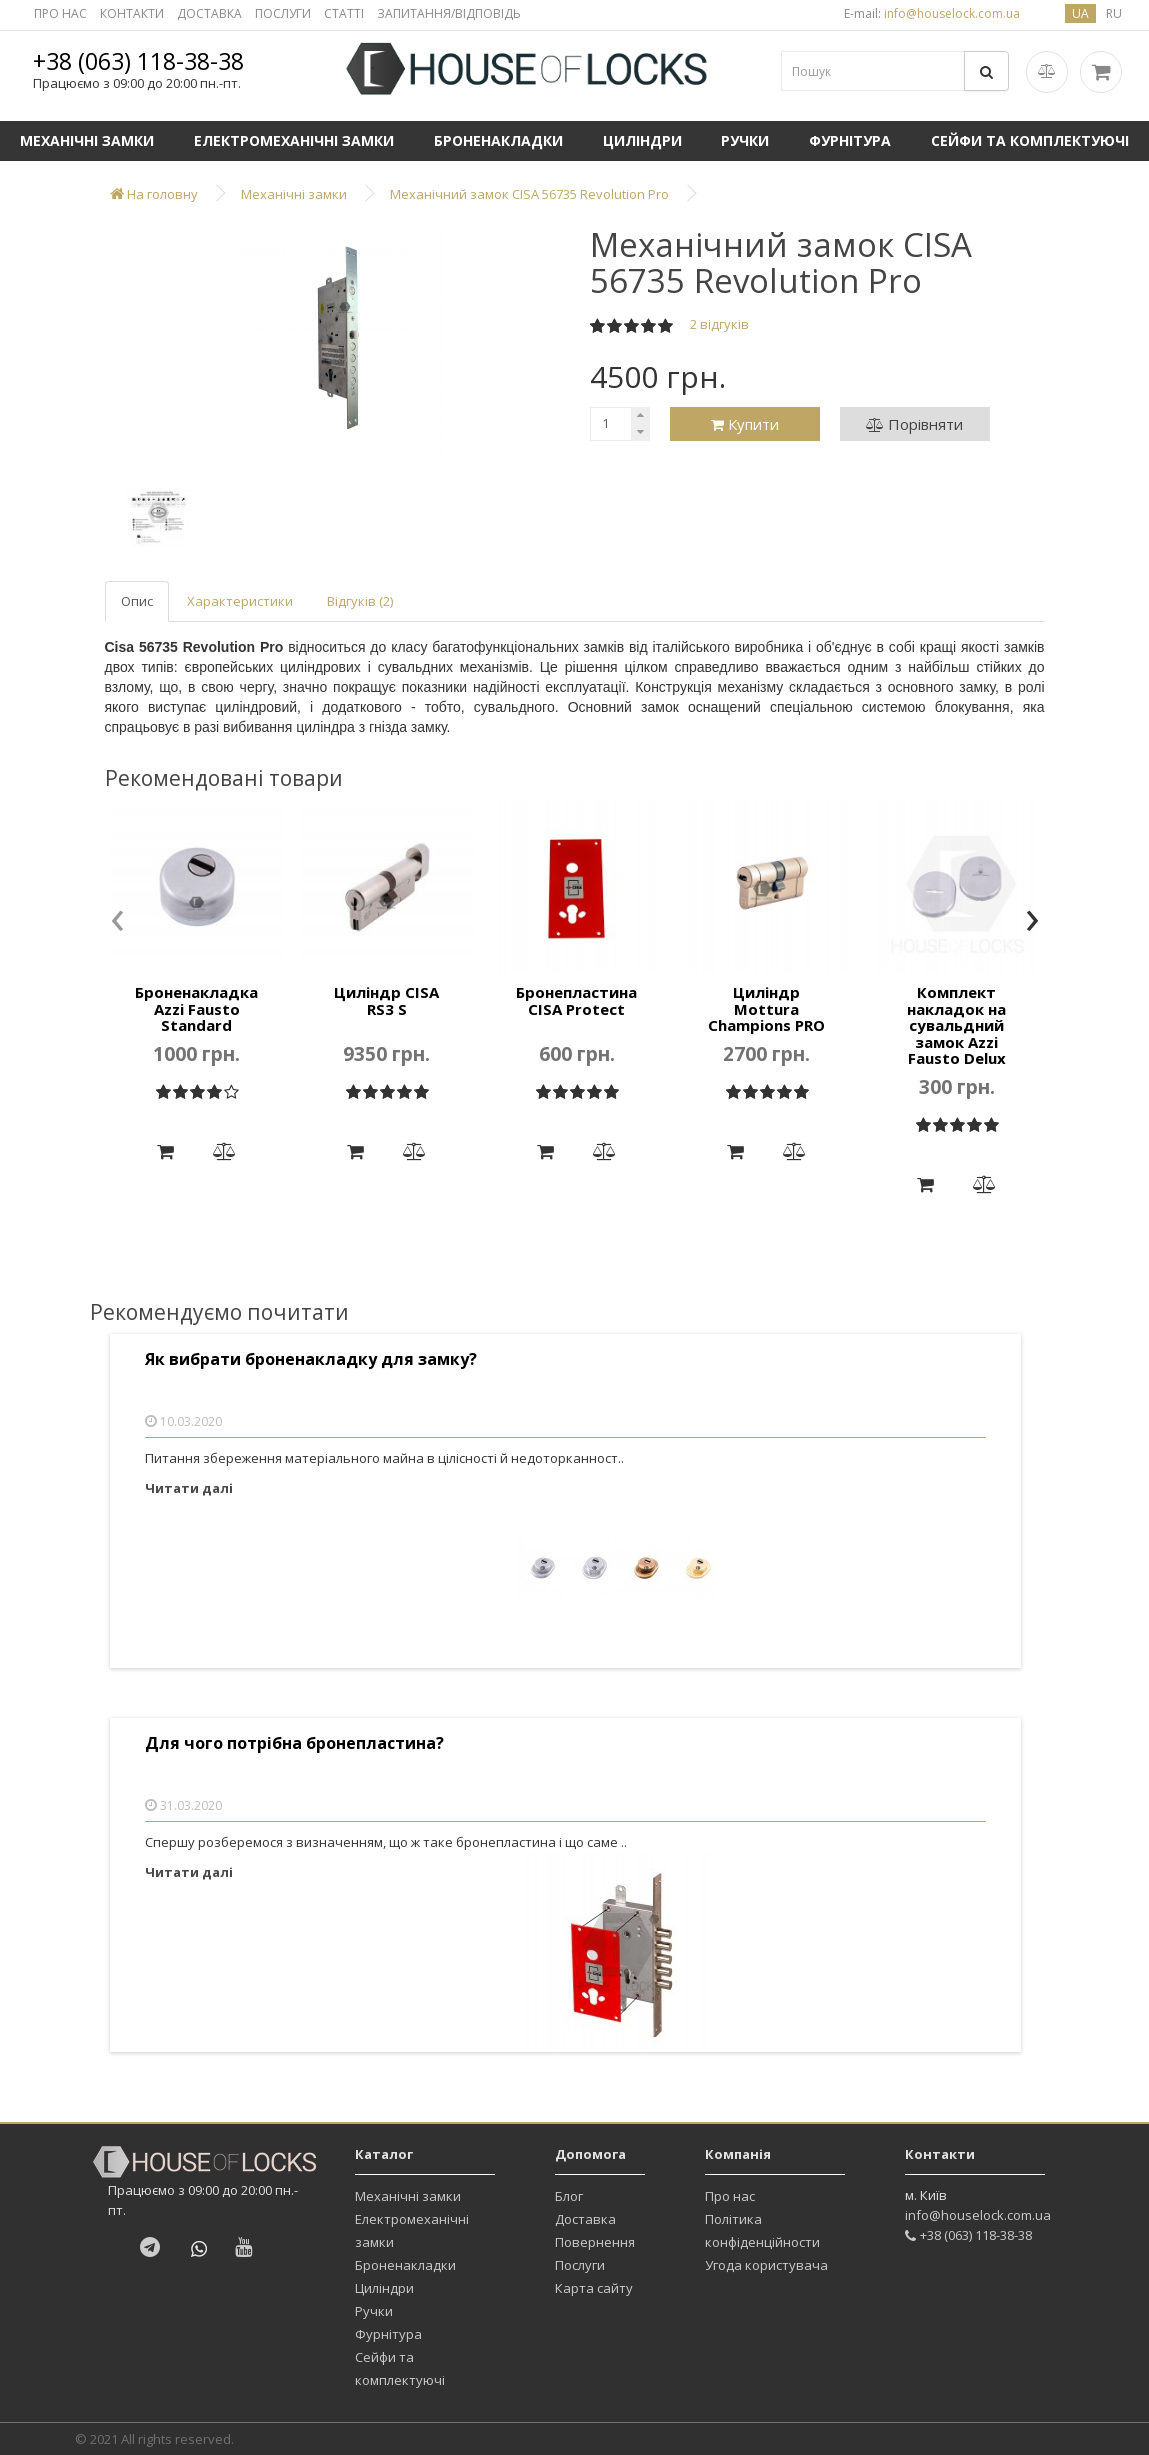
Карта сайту (594, 2288)
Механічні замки (87, 140)
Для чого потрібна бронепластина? (294, 1743)
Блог (569, 2196)
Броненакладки (498, 140)
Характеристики (240, 601)
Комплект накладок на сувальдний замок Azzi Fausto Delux (956, 1025)
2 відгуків (719, 324)
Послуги (580, 2265)
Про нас (730, 2196)
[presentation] (117, 922)
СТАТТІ (344, 13)
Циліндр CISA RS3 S (386, 1000)
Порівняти (914, 424)
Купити (745, 424)
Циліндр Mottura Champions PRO (766, 1008)
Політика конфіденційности (762, 2230)
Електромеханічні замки (294, 140)
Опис (137, 601)
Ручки (745, 140)
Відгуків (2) (360, 601)
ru (1114, 13)
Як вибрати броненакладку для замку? (311, 1359)
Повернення (595, 2242)
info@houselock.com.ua (978, 2215)
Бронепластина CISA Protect (576, 1000)
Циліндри (642, 140)
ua (1080, 13)
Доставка (585, 2219)
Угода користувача (766, 2265)
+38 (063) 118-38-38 (138, 61)
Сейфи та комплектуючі (400, 2368)
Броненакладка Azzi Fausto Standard (196, 1008)
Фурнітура (850, 140)
